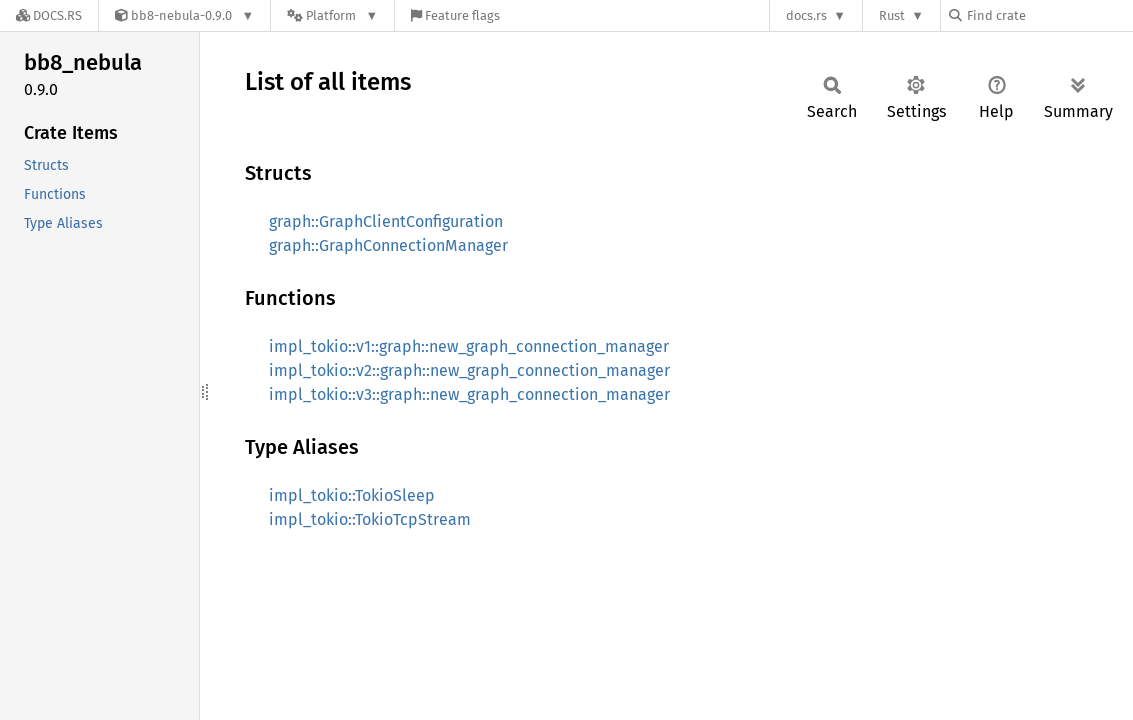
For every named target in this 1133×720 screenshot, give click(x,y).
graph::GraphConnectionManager (388, 245)
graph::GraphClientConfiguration (386, 221)
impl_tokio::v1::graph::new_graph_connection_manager (469, 346)
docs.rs (806, 15)
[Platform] (332, 15)
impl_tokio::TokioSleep (352, 495)
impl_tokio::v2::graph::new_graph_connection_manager (469, 370)
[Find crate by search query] (1049, 15)
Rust (892, 15)
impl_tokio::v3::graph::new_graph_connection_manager (469, 394)
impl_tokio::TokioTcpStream (370, 519)
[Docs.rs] (49, 15)
